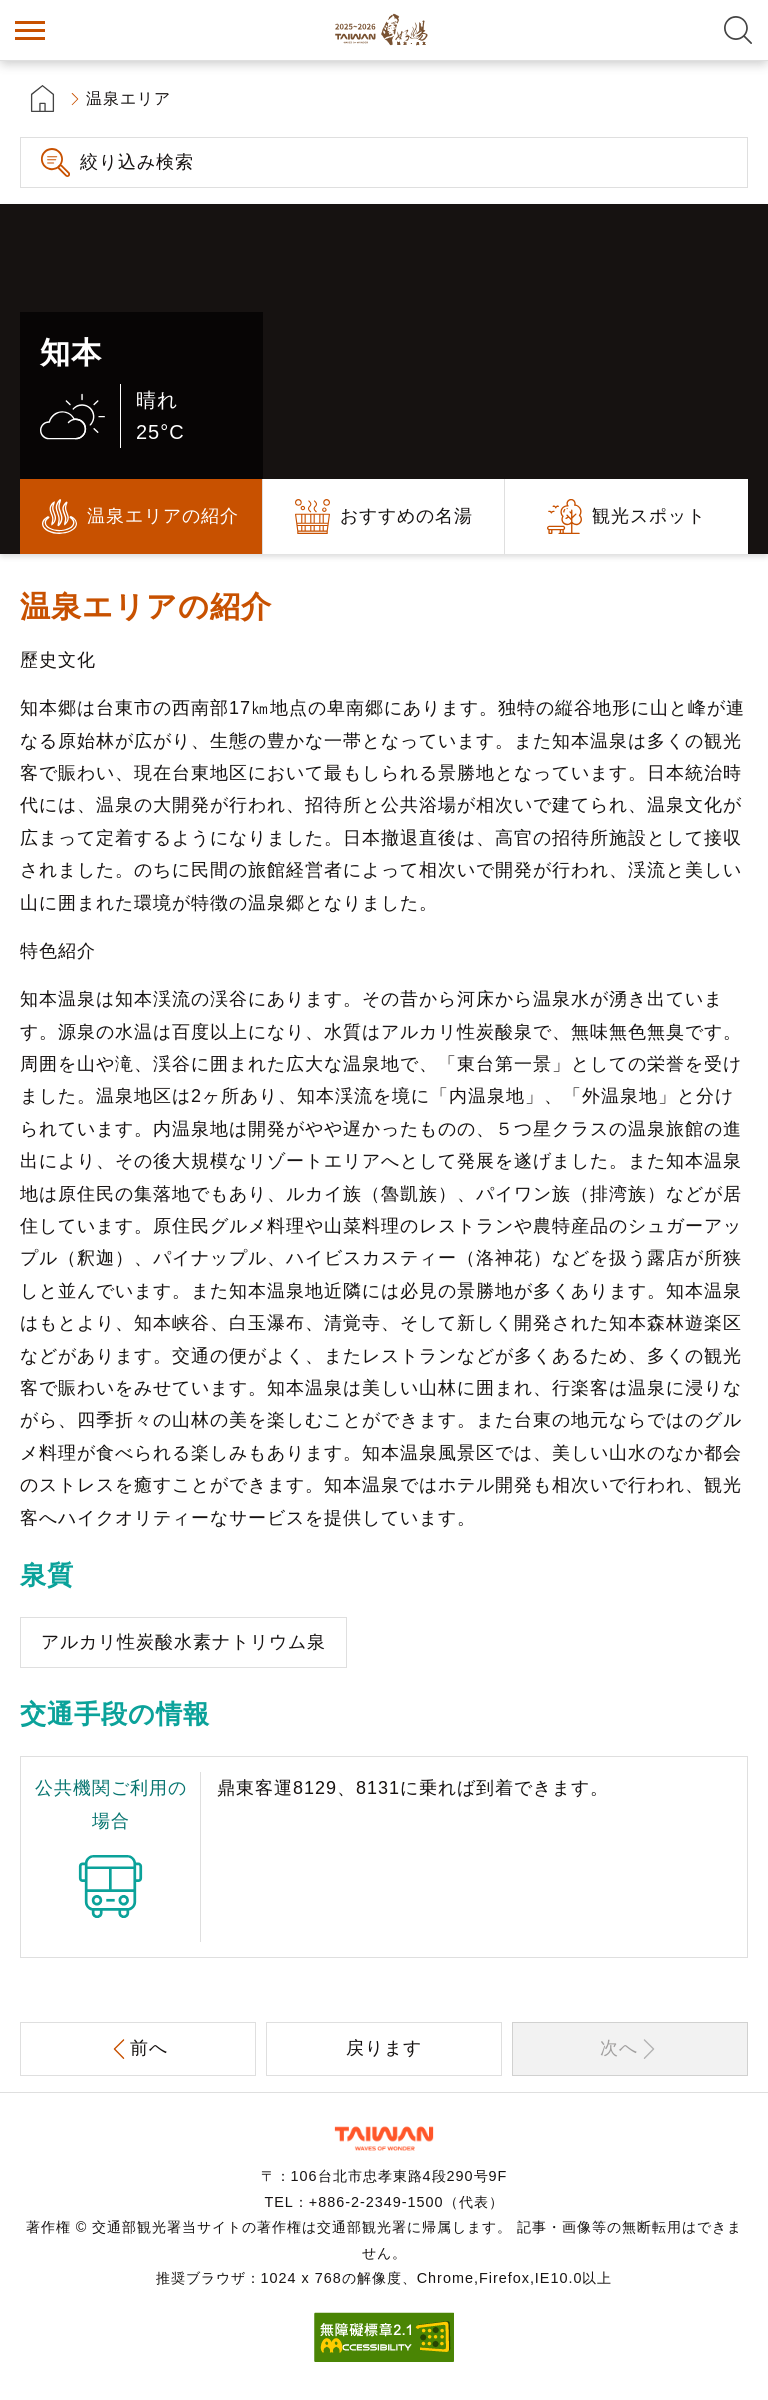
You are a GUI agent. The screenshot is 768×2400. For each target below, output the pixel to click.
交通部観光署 (384, 2138)
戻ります (384, 2048)
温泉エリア (128, 98)
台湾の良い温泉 (384, 30)
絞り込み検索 (137, 162)
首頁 (42, 98)
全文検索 (738, 30)
